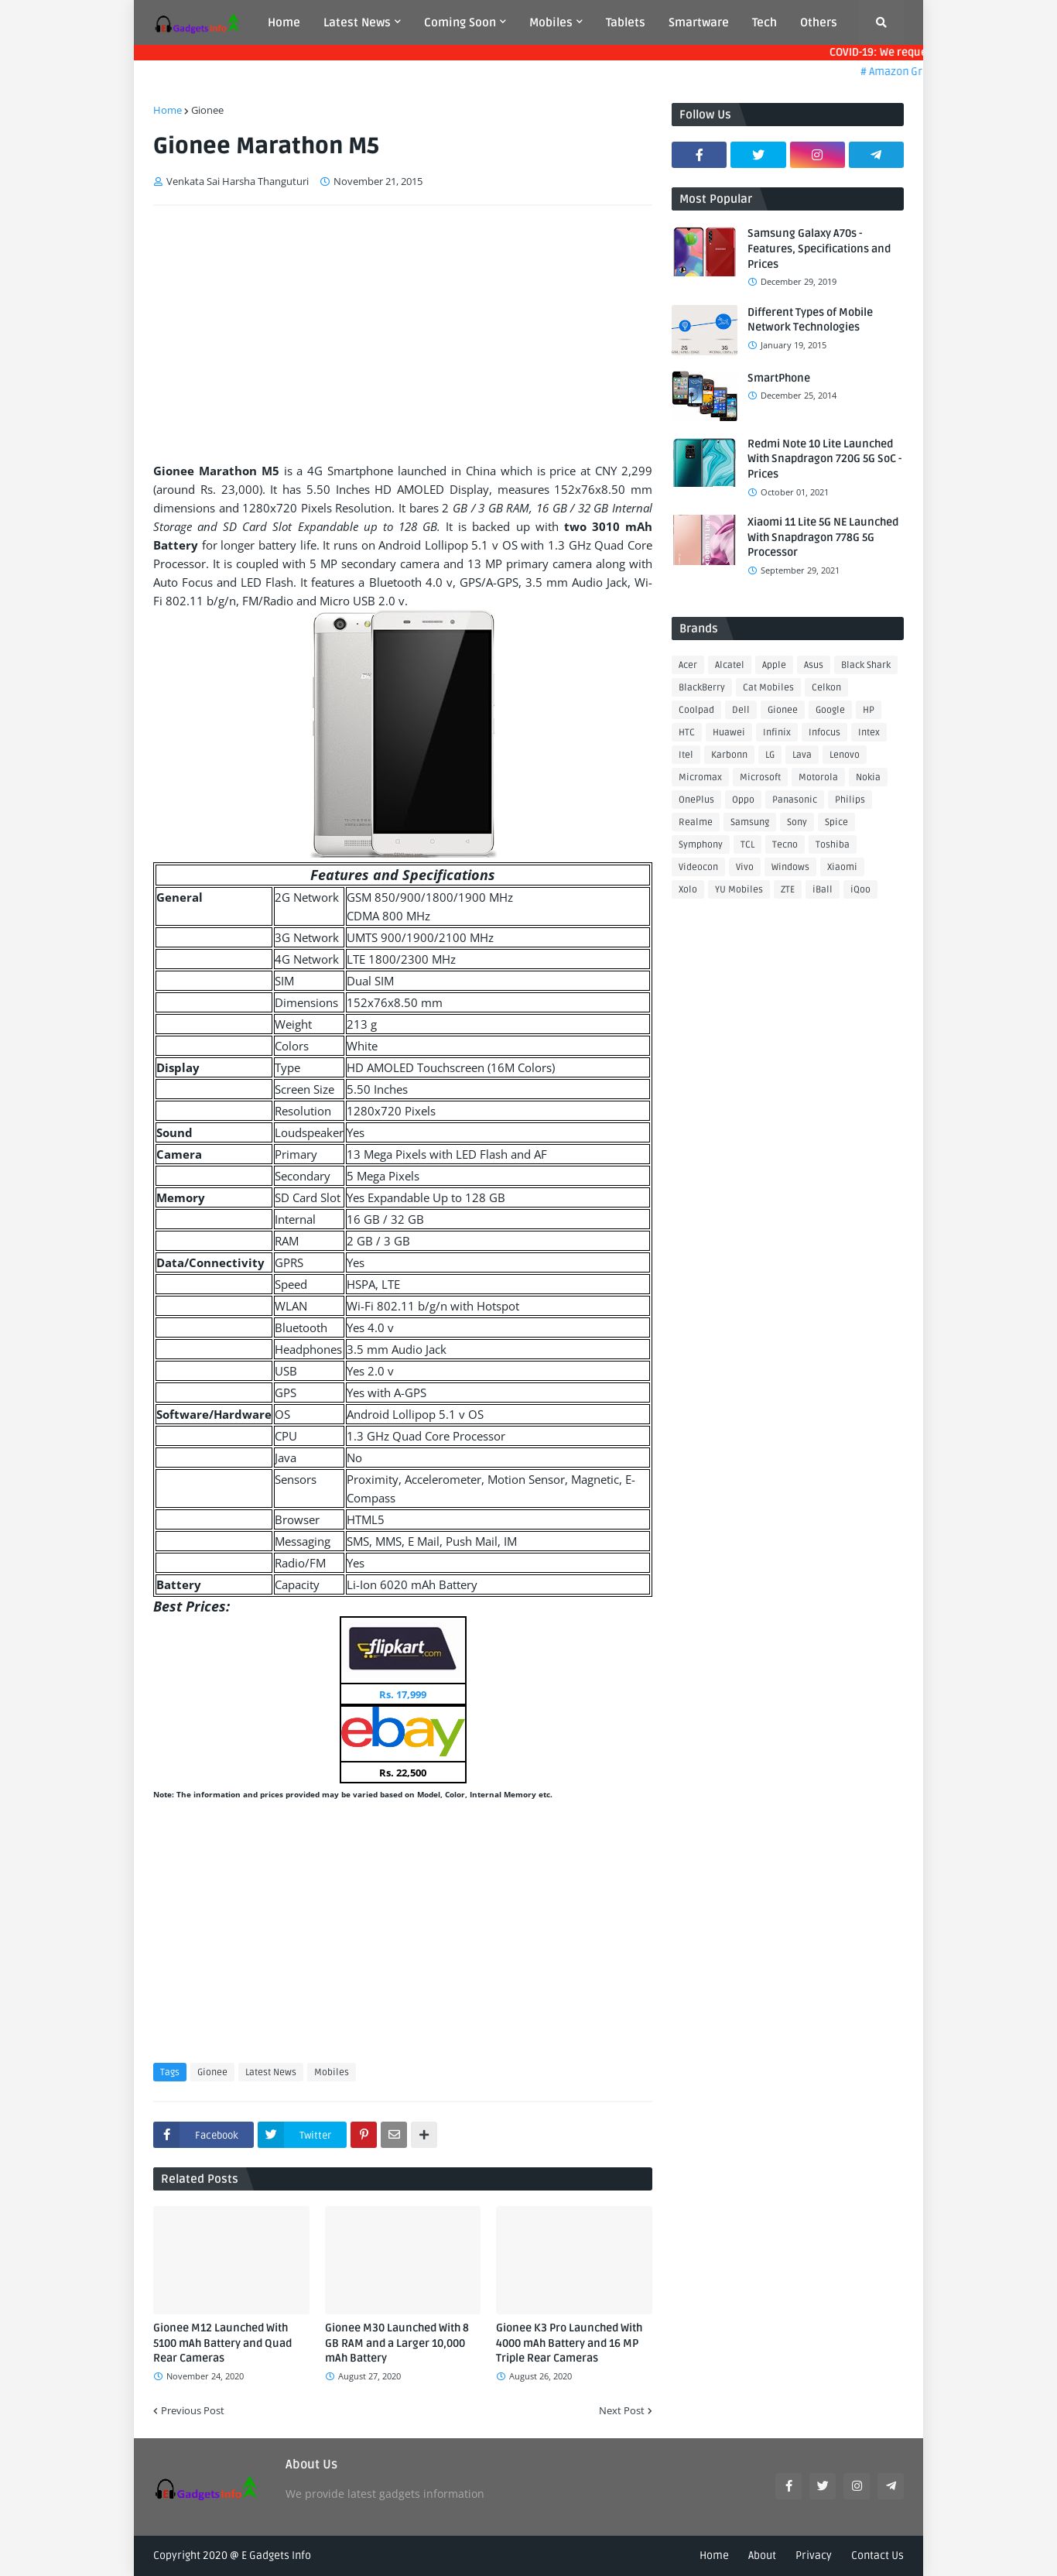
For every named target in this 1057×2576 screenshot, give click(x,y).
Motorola (818, 777)
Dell (741, 710)
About (762, 2555)
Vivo (745, 867)
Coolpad (696, 710)
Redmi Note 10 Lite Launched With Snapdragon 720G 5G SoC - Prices (824, 459)
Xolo (688, 890)
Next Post (622, 2410)
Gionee (207, 110)
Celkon (826, 688)
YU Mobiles (739, 890)
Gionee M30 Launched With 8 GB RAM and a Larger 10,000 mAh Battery (397, 2343)
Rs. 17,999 (402, 1694)
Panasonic (794, 800)
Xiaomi (842, 867)
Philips (850, 800)
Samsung (749, 822)
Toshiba (833, 845)
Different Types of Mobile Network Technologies (810, 320)
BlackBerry (702, 688)
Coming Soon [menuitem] (460, 22)
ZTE (788, 890)
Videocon (698, 867)
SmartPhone (778, 378)
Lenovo (845, 755)
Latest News (270, 2072)
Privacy (813, 2555)
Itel (686, 755)
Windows (790, 867)
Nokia (868, 777)
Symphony (701, 845)
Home (167, 110)
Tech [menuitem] (764, 22)
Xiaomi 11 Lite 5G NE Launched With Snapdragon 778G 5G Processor (822, 537)
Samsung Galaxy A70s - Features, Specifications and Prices (819, 248)
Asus (813, 665)
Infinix (777, 732)
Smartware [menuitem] (699, 22)
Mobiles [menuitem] (551, 22)
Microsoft (760, 777)
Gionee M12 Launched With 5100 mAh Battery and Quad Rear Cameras (222, 2343)
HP (868, 710)
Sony (797, 822)
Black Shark (866, 665)
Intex (869, 732)
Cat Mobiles (768, 688)
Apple (774, 665)
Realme (696, 822)
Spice (836, 822)
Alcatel (729, 665)
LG (770, 755)
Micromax (700, 777)
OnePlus (696, 800)
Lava (802, 755)
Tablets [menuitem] (625, 22)
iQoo (860, 890)
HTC (687, 732)
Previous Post (192, 2410)
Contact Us (877, 2555)
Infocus (824, 732)
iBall (822, 890)
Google (830, 710)
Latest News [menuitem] (357, 22)
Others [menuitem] (818, 22)
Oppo (743, 800)
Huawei (729, 732)
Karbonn (729, 755)
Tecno (785, 845)
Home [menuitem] (284, 22)
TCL (747, 845)
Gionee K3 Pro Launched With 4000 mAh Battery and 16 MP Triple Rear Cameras (569, 2343)
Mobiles (331, 2072)
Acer (688, 665)
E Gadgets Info (276, 2555)
